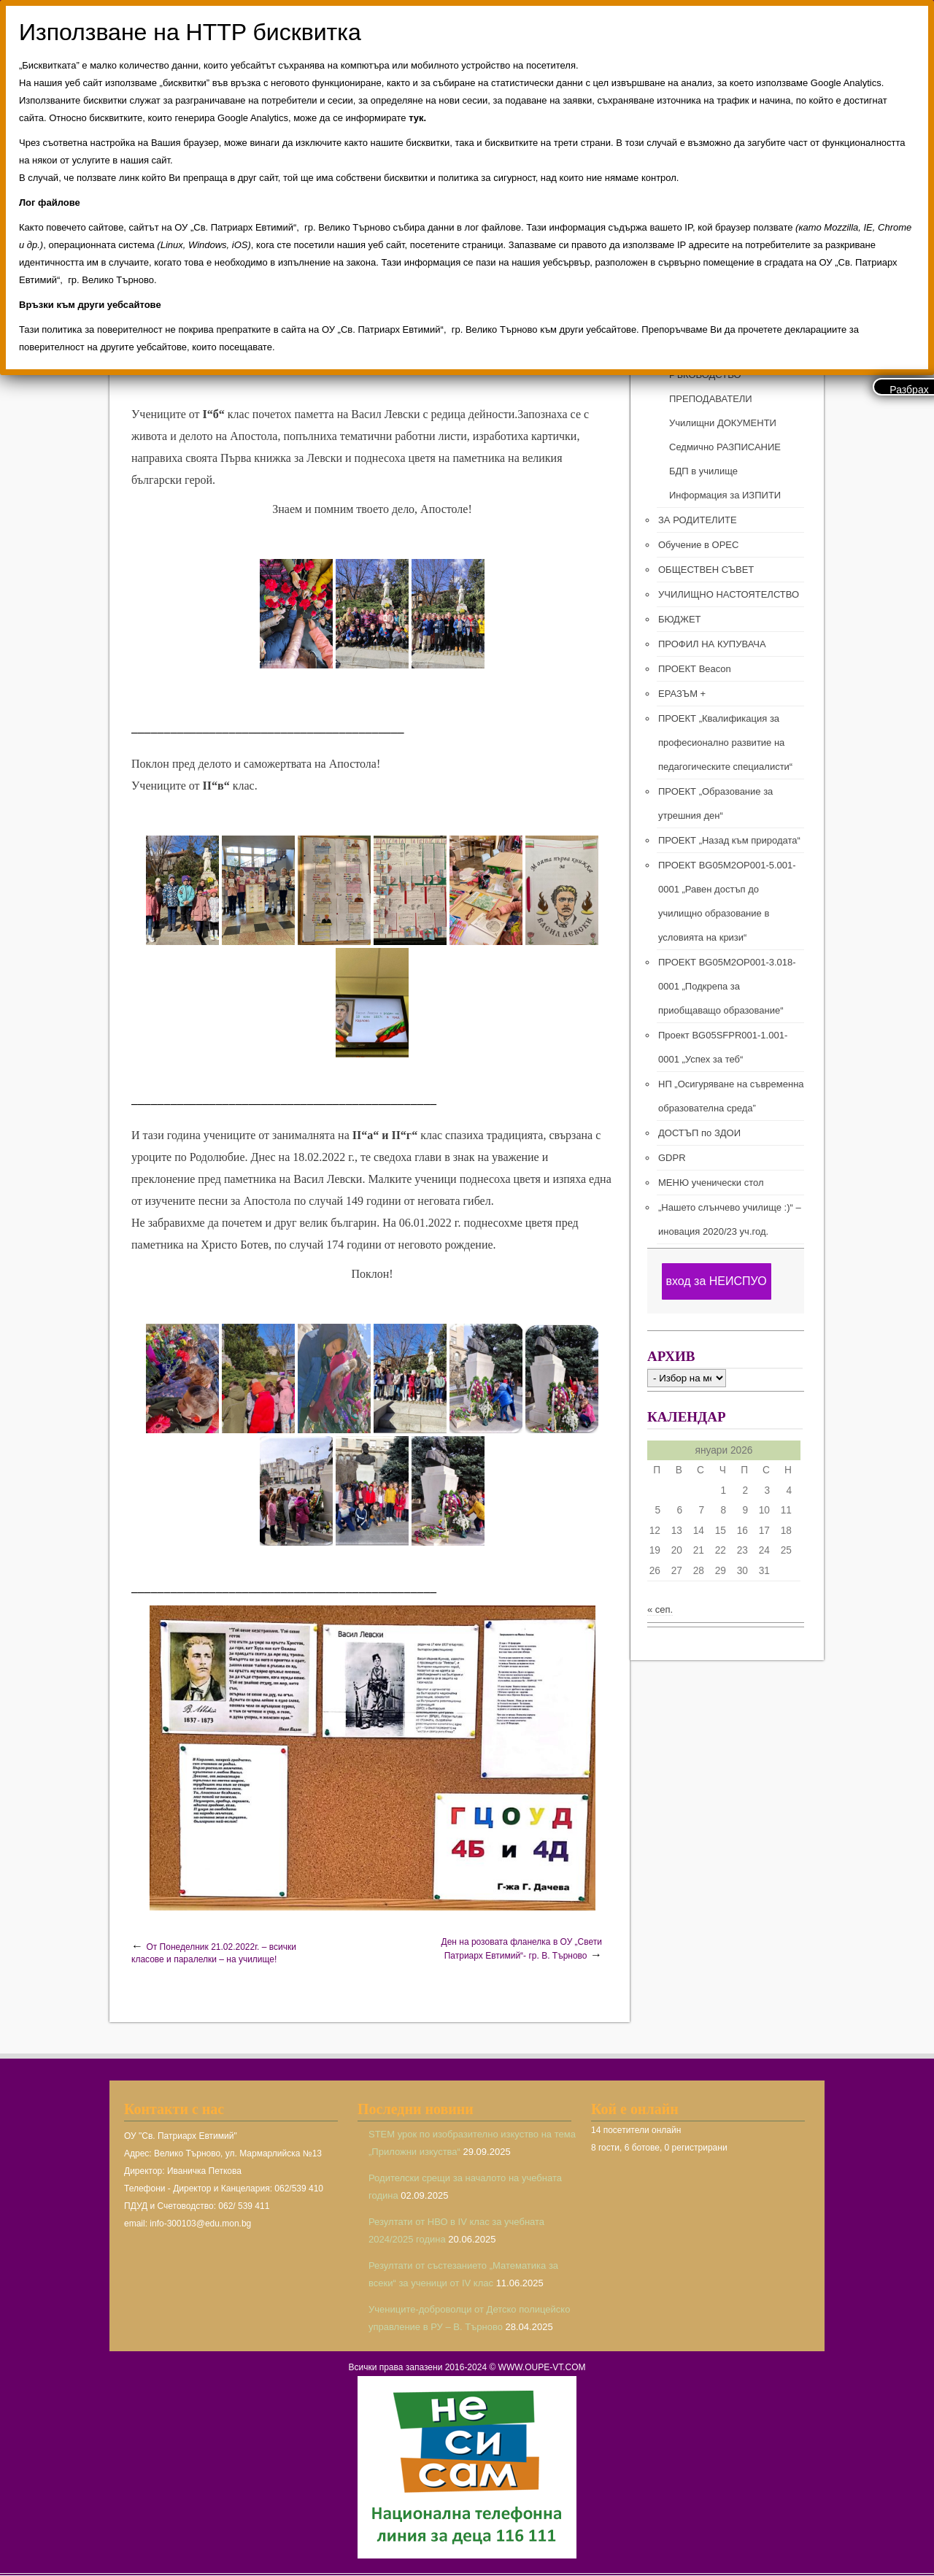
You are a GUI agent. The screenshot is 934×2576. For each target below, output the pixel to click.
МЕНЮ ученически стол (710, 1182)
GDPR (672, 1157)
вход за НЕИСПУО (715, 1281)
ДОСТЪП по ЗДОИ (699, 1132)
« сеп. (660, 1609)
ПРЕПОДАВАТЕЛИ (710, 398)
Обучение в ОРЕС (698, 544)
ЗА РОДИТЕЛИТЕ (697, 519)
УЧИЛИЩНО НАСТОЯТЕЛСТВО (728, 594)
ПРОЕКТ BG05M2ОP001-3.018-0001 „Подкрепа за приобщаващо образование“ (727, 986)
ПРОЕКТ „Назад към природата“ (729, 840)
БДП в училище (703, 471)
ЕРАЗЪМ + (682, 693)
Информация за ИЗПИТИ (725, 495)
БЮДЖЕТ (679, 619)
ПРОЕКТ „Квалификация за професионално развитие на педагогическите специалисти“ (725, 742)
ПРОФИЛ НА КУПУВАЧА (712, 644)
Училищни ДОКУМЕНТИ (722, 422)
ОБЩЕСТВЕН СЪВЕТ (706, 569)
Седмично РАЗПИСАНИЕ (725, 446)
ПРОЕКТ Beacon (694, 668)
